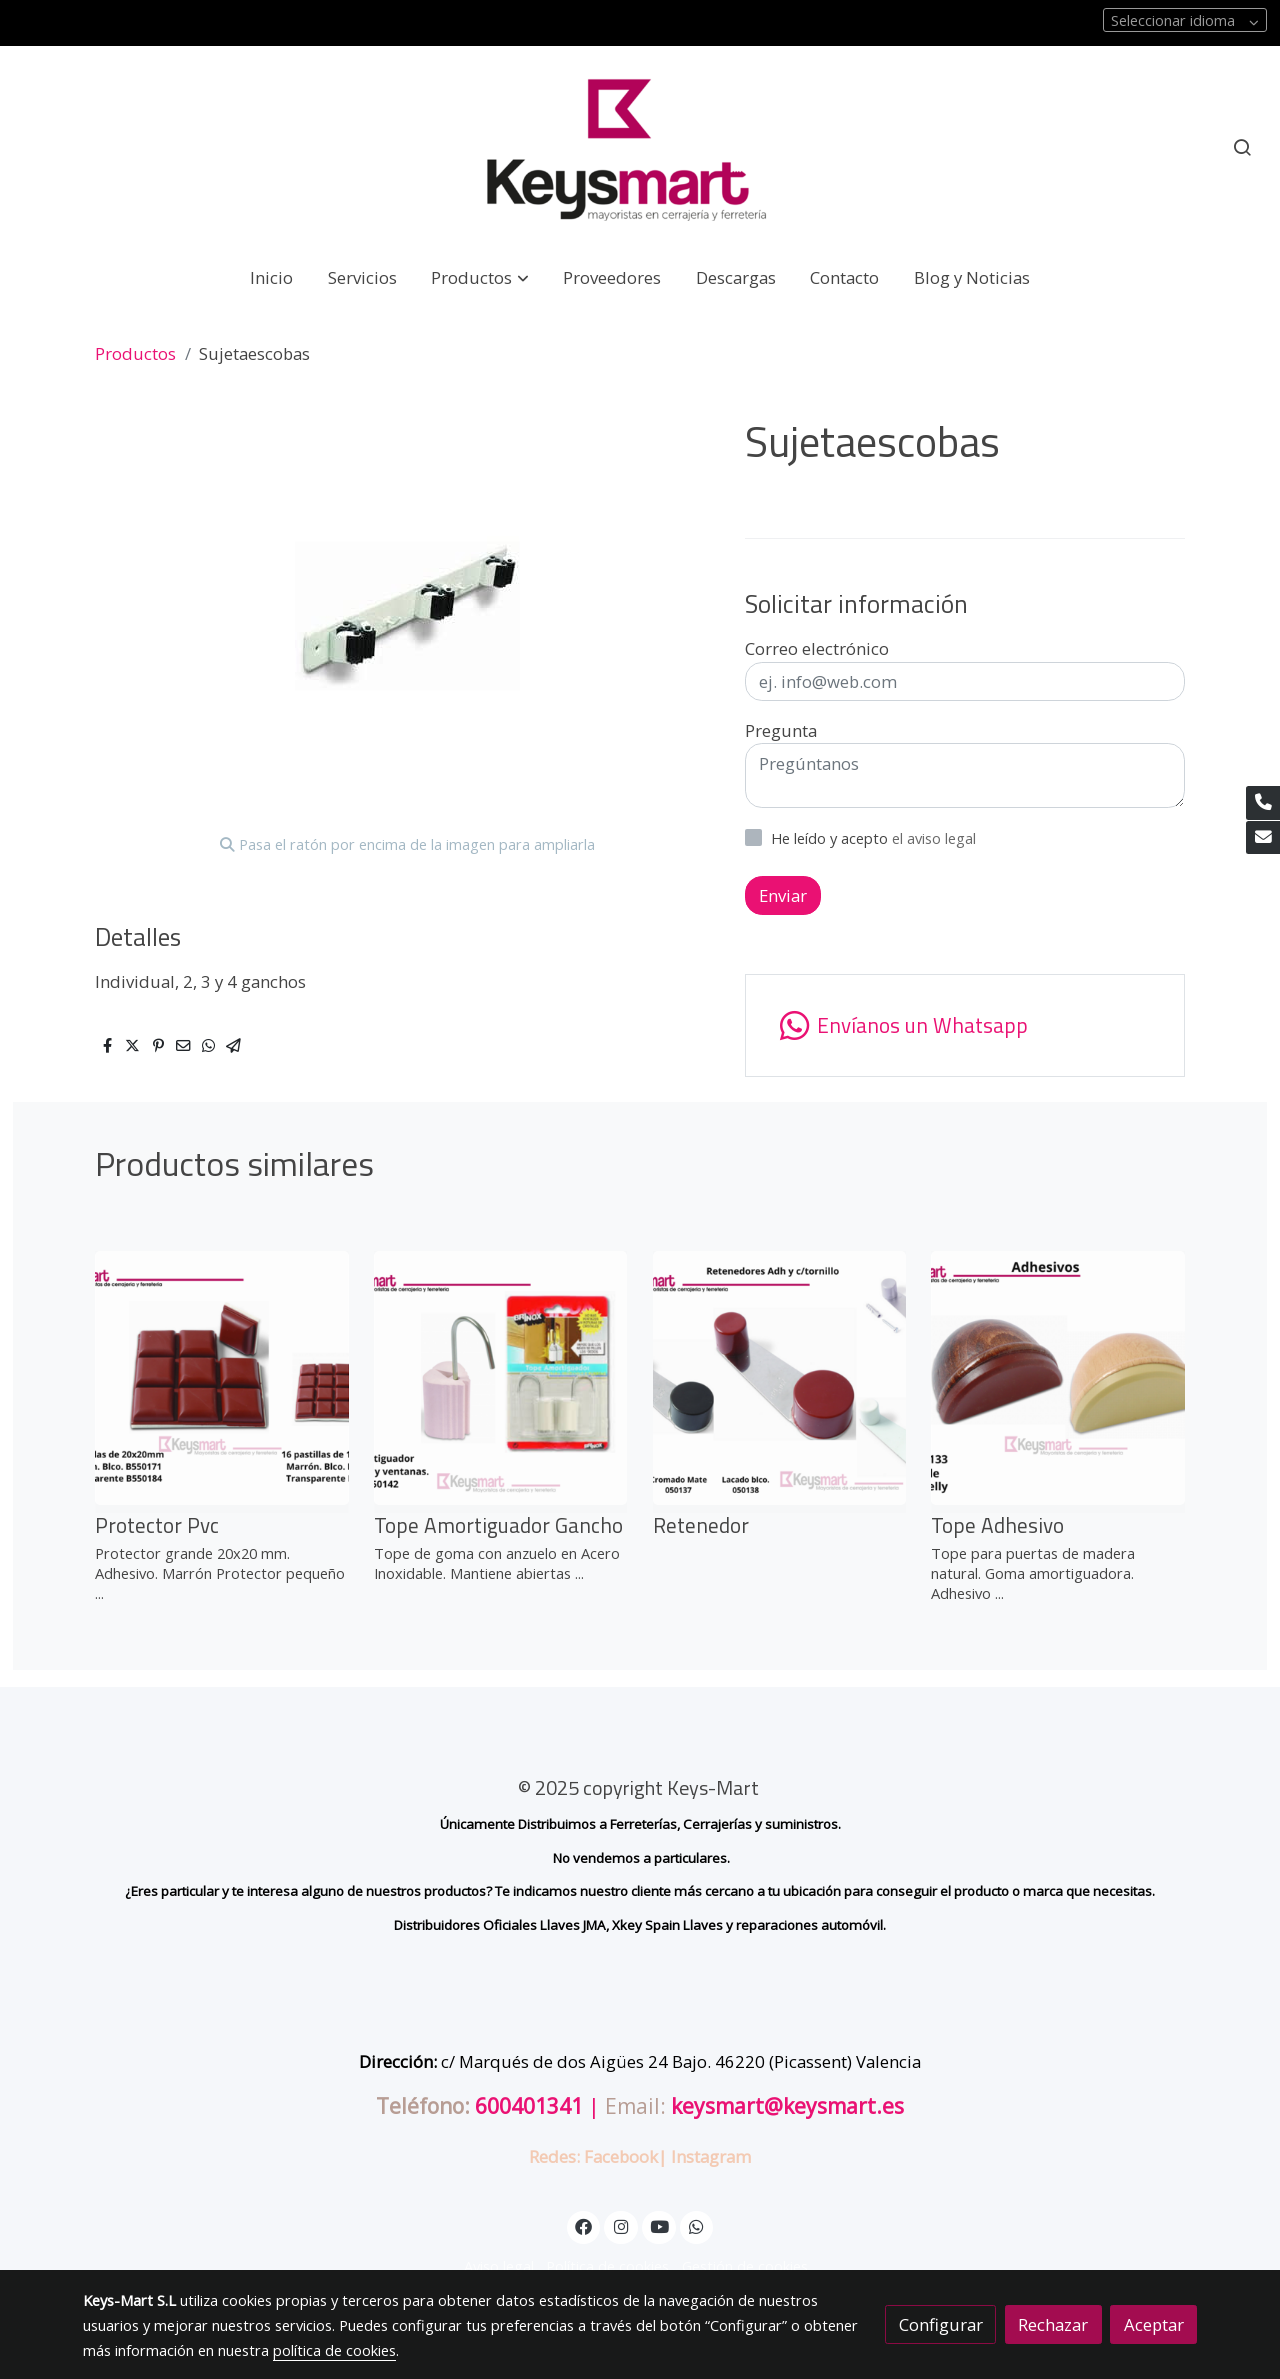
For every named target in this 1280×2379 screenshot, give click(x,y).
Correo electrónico (817, 648)
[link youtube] (660, 2225)
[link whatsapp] (697, 2225)
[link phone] (1263, 803)
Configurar (941, 2324)
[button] (480, 277)
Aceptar (1154, 2324)
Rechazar (1053, 2324)
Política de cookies (607, 2266)
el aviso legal (934, 838)
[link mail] (1263, 838)
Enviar (783, 895)
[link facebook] (584, 2225)
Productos (135, 353)
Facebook (621, 2156)
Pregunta (781, 730)
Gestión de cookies (745, 2266)
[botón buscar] (1242, 147)
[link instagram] (621, 2225)
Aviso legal (499, 2266)
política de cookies (334, 2350)
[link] (640, 147)
